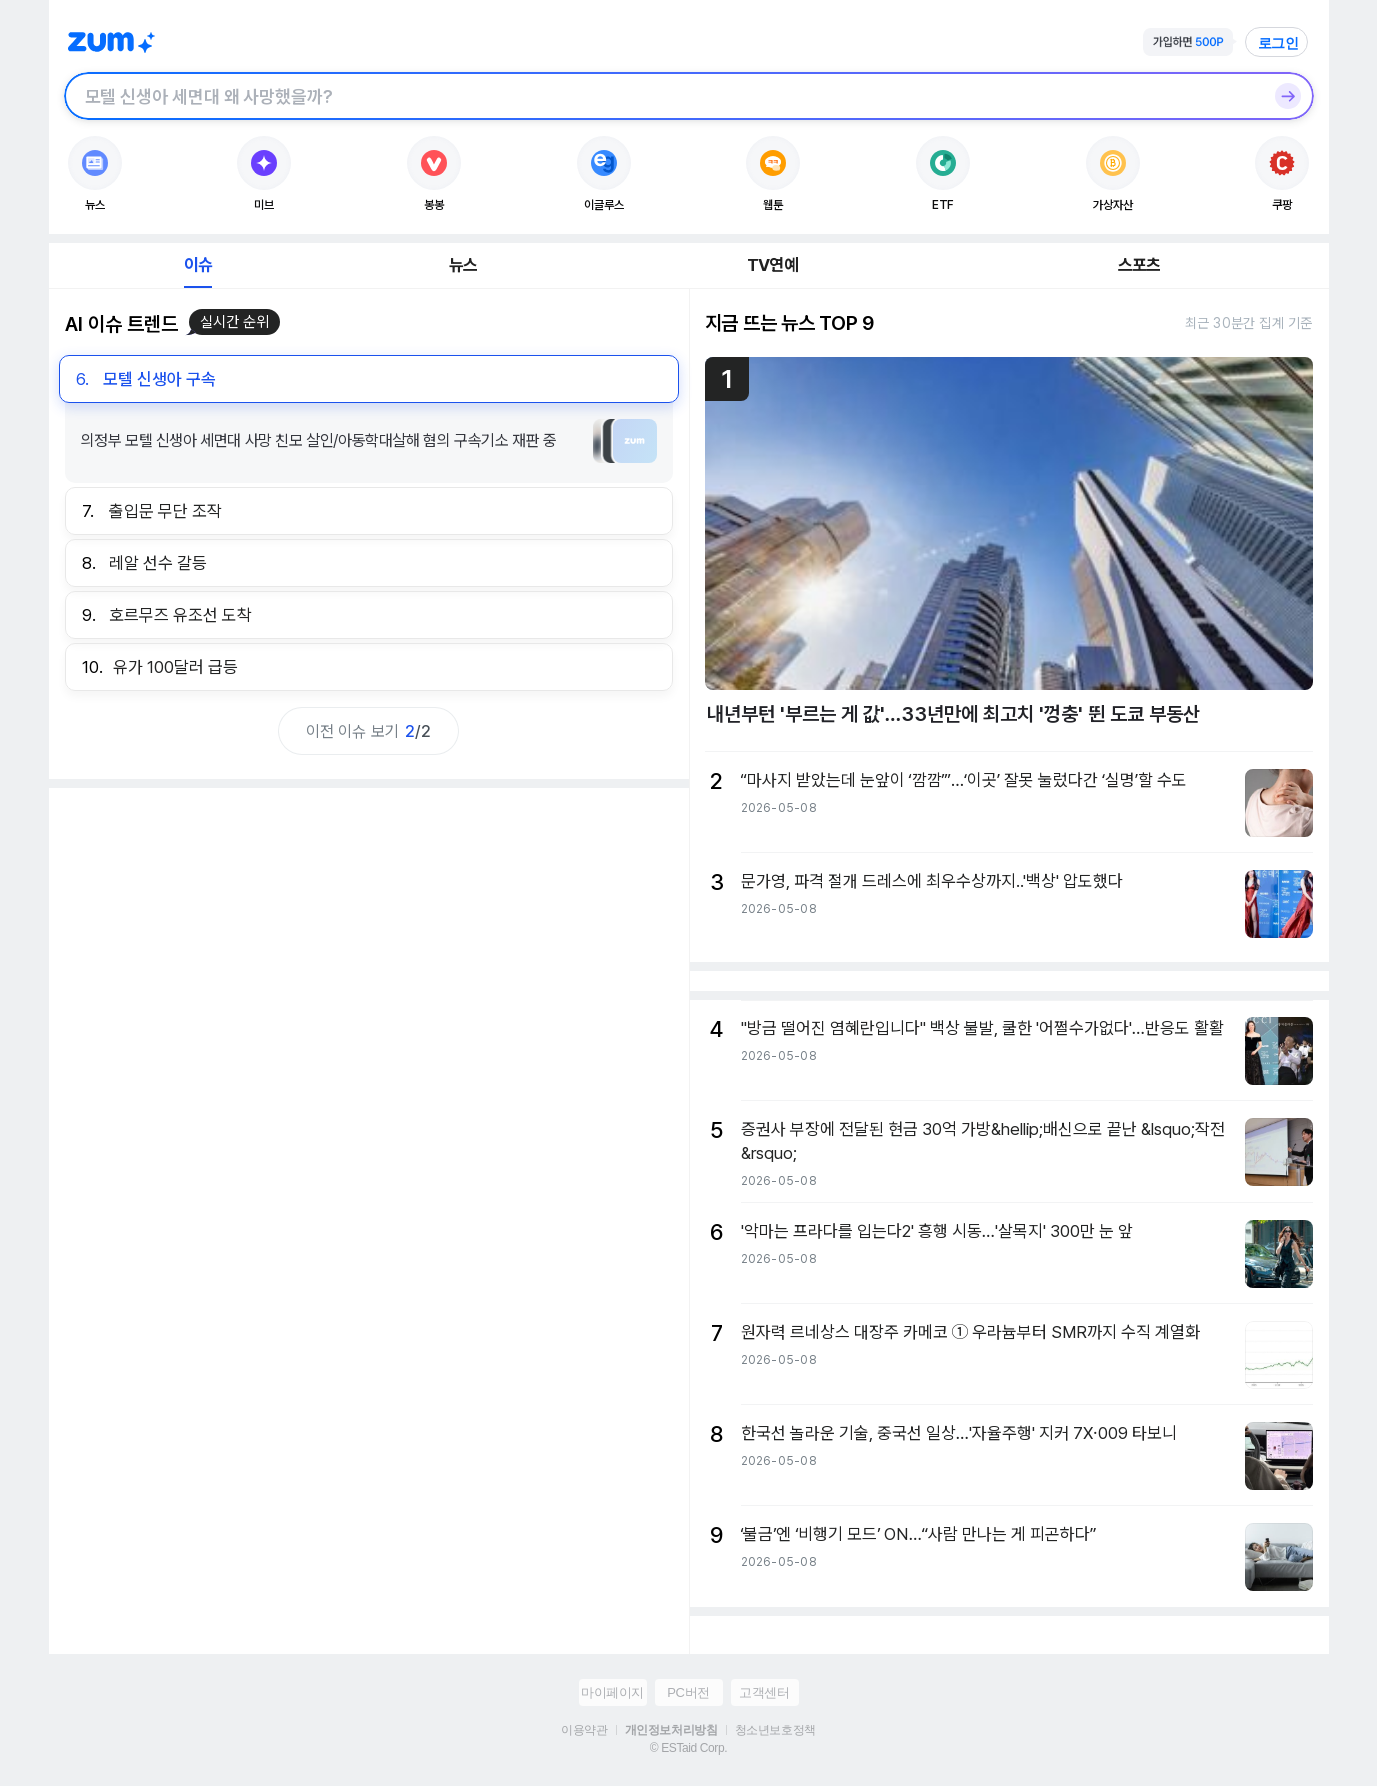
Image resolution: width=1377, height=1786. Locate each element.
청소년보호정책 (775, 1730)
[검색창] (663, 96)
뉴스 (463, 265)
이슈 (198, 265)
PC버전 (688, 1692)
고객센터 (764, 1692)
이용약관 (584, 1730)
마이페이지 (612, 1692)
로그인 (1279, 43)
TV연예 (772, 265)
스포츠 (1139, 265)
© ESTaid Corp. (688, 1748)
